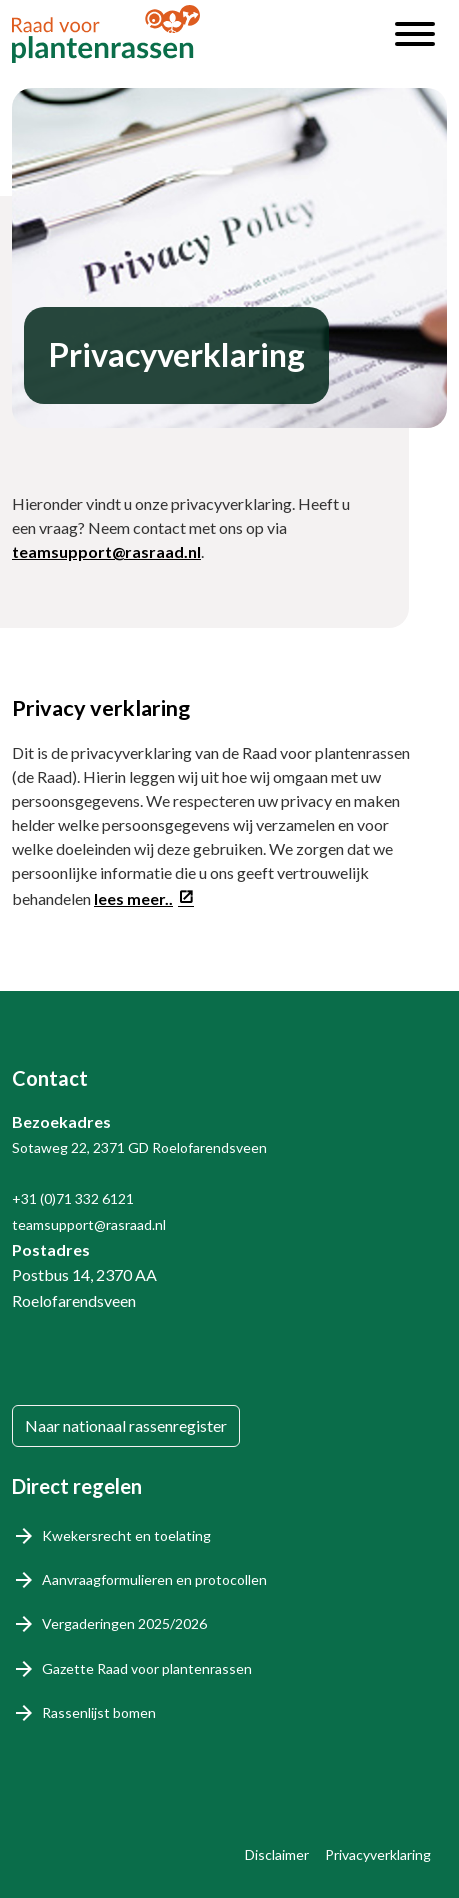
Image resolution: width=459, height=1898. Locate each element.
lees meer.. (133, 898)
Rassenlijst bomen (99, 1712)
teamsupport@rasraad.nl (106, 551)
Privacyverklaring (378, 1854)
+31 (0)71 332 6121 (73, 1198)
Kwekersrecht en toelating (126, 1535)
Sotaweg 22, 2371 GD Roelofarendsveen (139, 1147)
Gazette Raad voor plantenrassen (147, 1668)
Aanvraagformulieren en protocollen (154, 1579)
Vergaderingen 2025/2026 (124, 1623)
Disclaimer (277, 1854)
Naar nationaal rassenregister (126, 1425)
